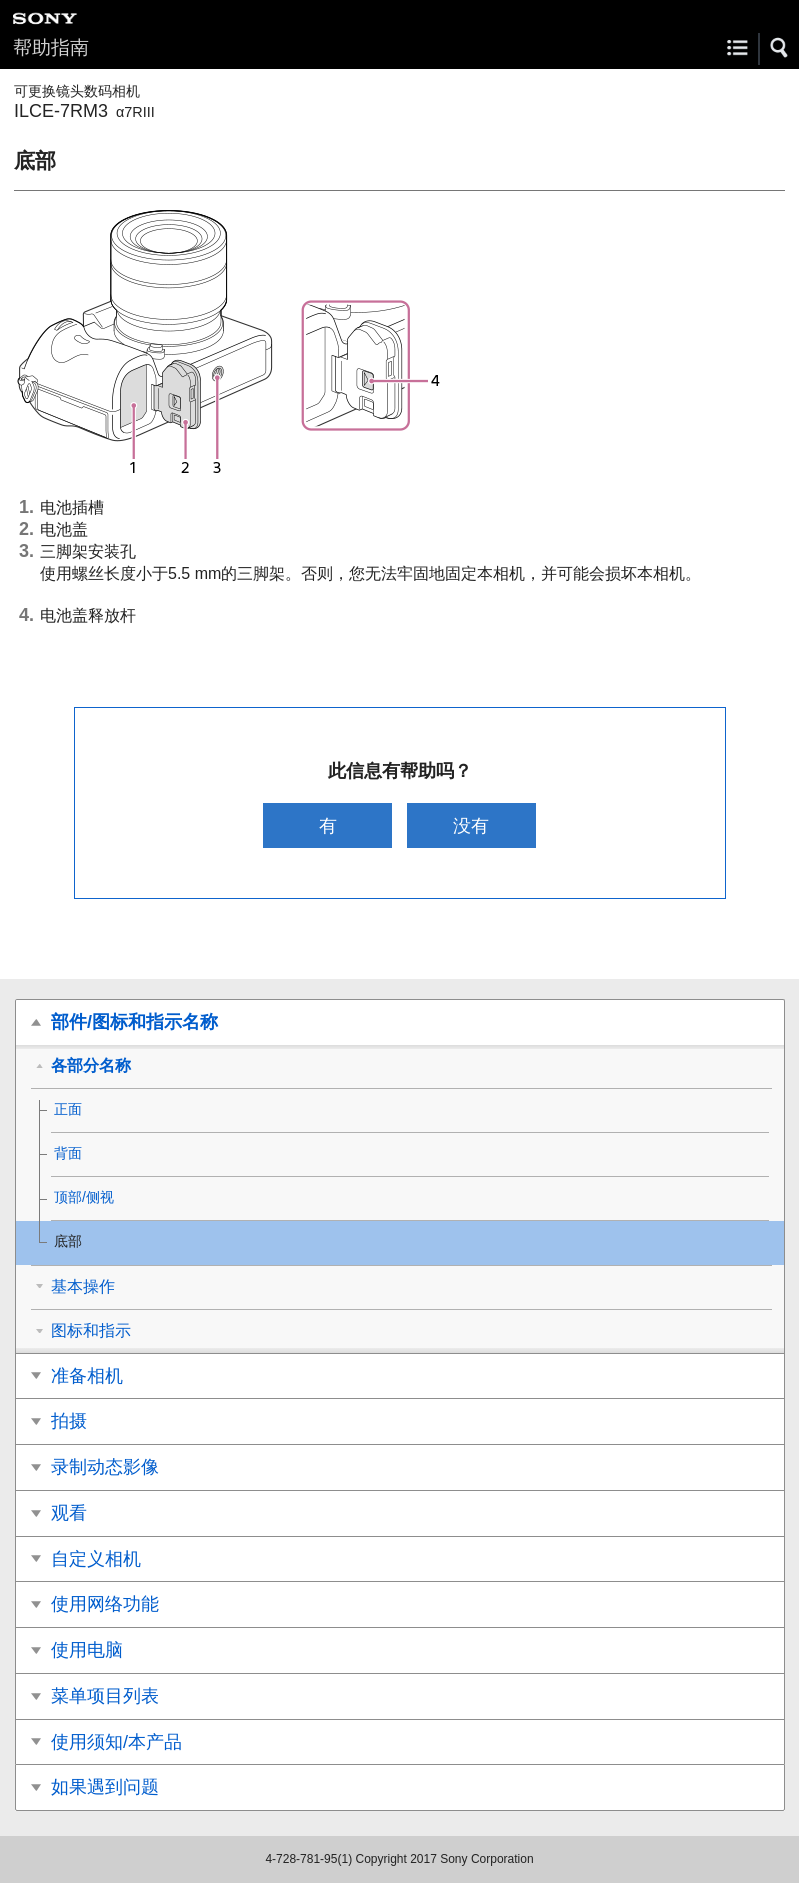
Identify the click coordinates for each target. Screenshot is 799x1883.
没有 (471, 825)
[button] (780, 48)
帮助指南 (51, 47)
